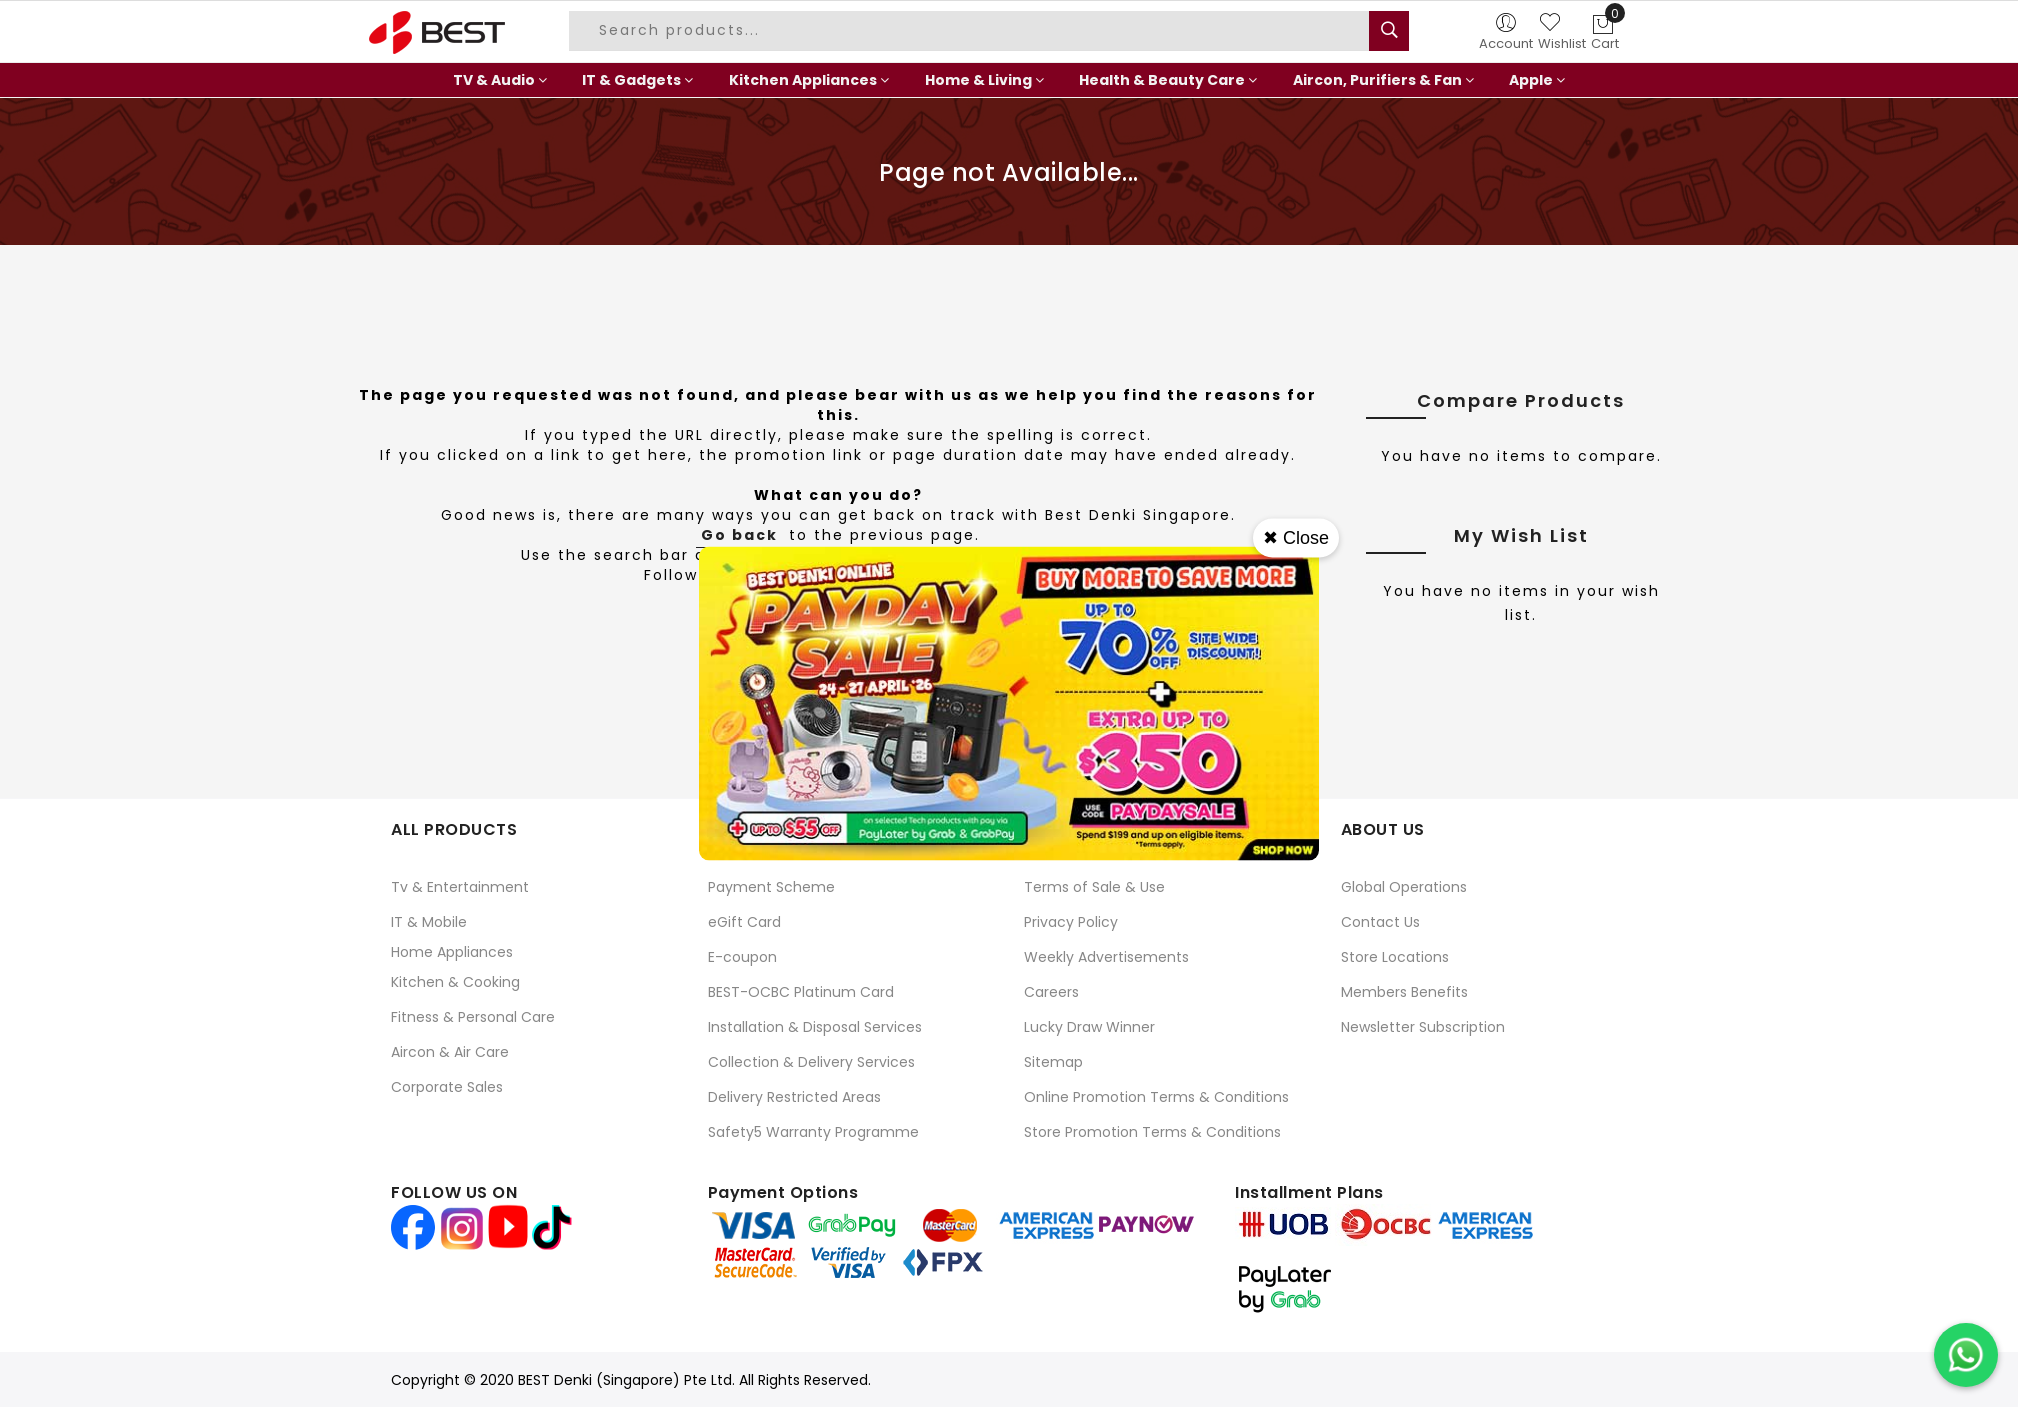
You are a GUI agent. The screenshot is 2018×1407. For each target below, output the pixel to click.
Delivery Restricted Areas (794, 1097)
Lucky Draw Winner (1089, 1027)
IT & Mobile (429, 922)
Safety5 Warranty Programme (813, 1132)
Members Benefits (1404, 992)
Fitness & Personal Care (473, 1017)
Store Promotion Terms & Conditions (1152, 1132)
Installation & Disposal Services (815, 1027)
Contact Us (1380, 922)
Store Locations (1395, 957)
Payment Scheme (771, 887)
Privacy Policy (1071, 922)
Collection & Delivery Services (811, 1062)
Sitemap (1053, 1062)
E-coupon (742, 957)
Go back (739, 535)
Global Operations (1404, 887)
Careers (1051, 992)
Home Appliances (452, 952)
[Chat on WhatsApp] (1966, 1355)
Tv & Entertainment (460, 887)
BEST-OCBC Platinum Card (801, 992)
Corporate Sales (447, 1087)
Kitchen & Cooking (455, 982)
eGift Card (744, 922)
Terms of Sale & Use (1094, 887)
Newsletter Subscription (1423, 1027)
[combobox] (972, 31)
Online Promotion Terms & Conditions (1156, 1097)
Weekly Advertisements (1106, 957)
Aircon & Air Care (450, 1052)
